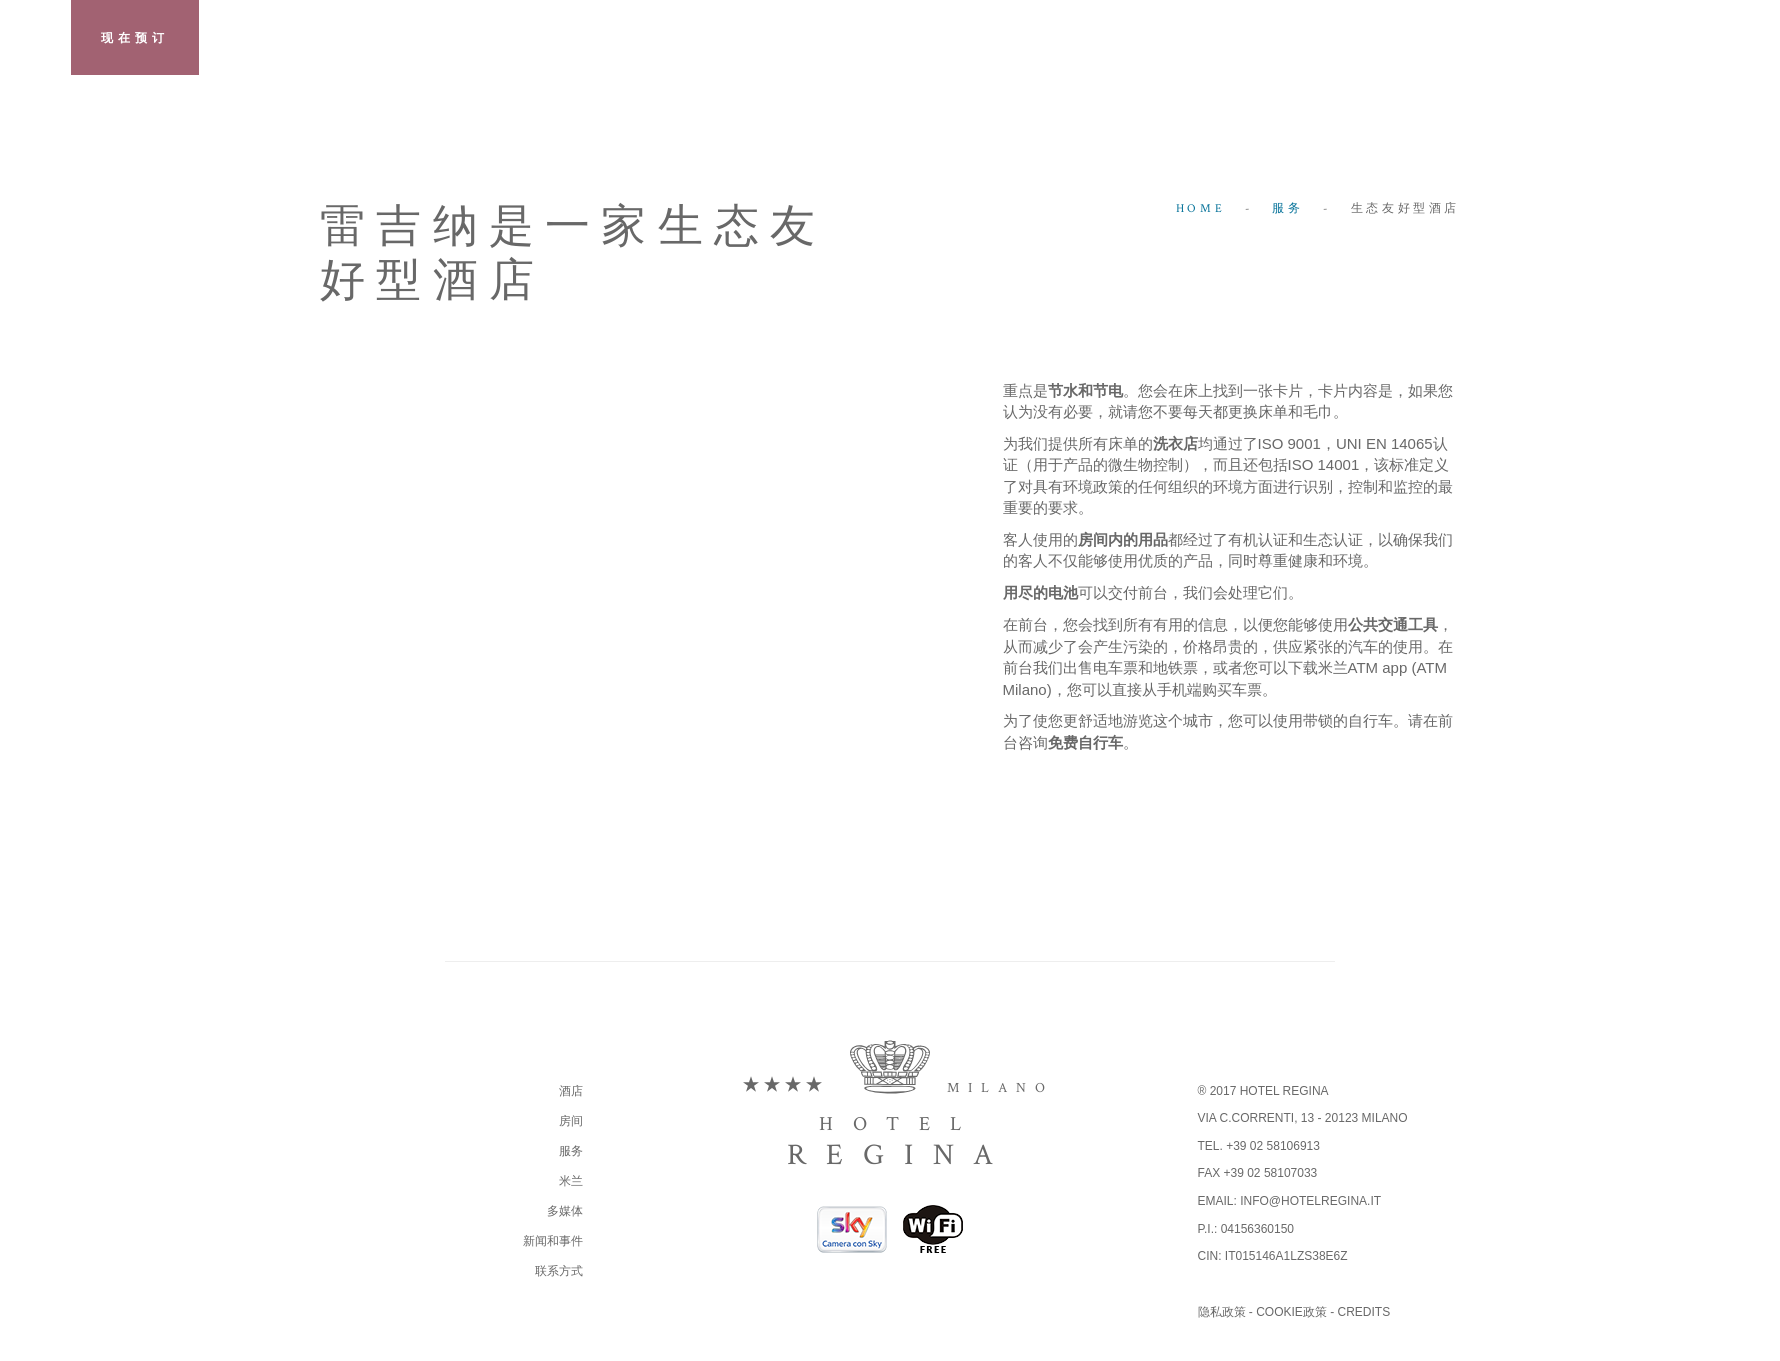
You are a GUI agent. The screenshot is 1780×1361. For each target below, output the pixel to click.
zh (1744, 39)
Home (1200, 208)
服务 (1287, 208)
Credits (1364, 1312)
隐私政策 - (1227, 1312)
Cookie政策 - (1296, 1312)
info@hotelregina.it (1310, 1201)
